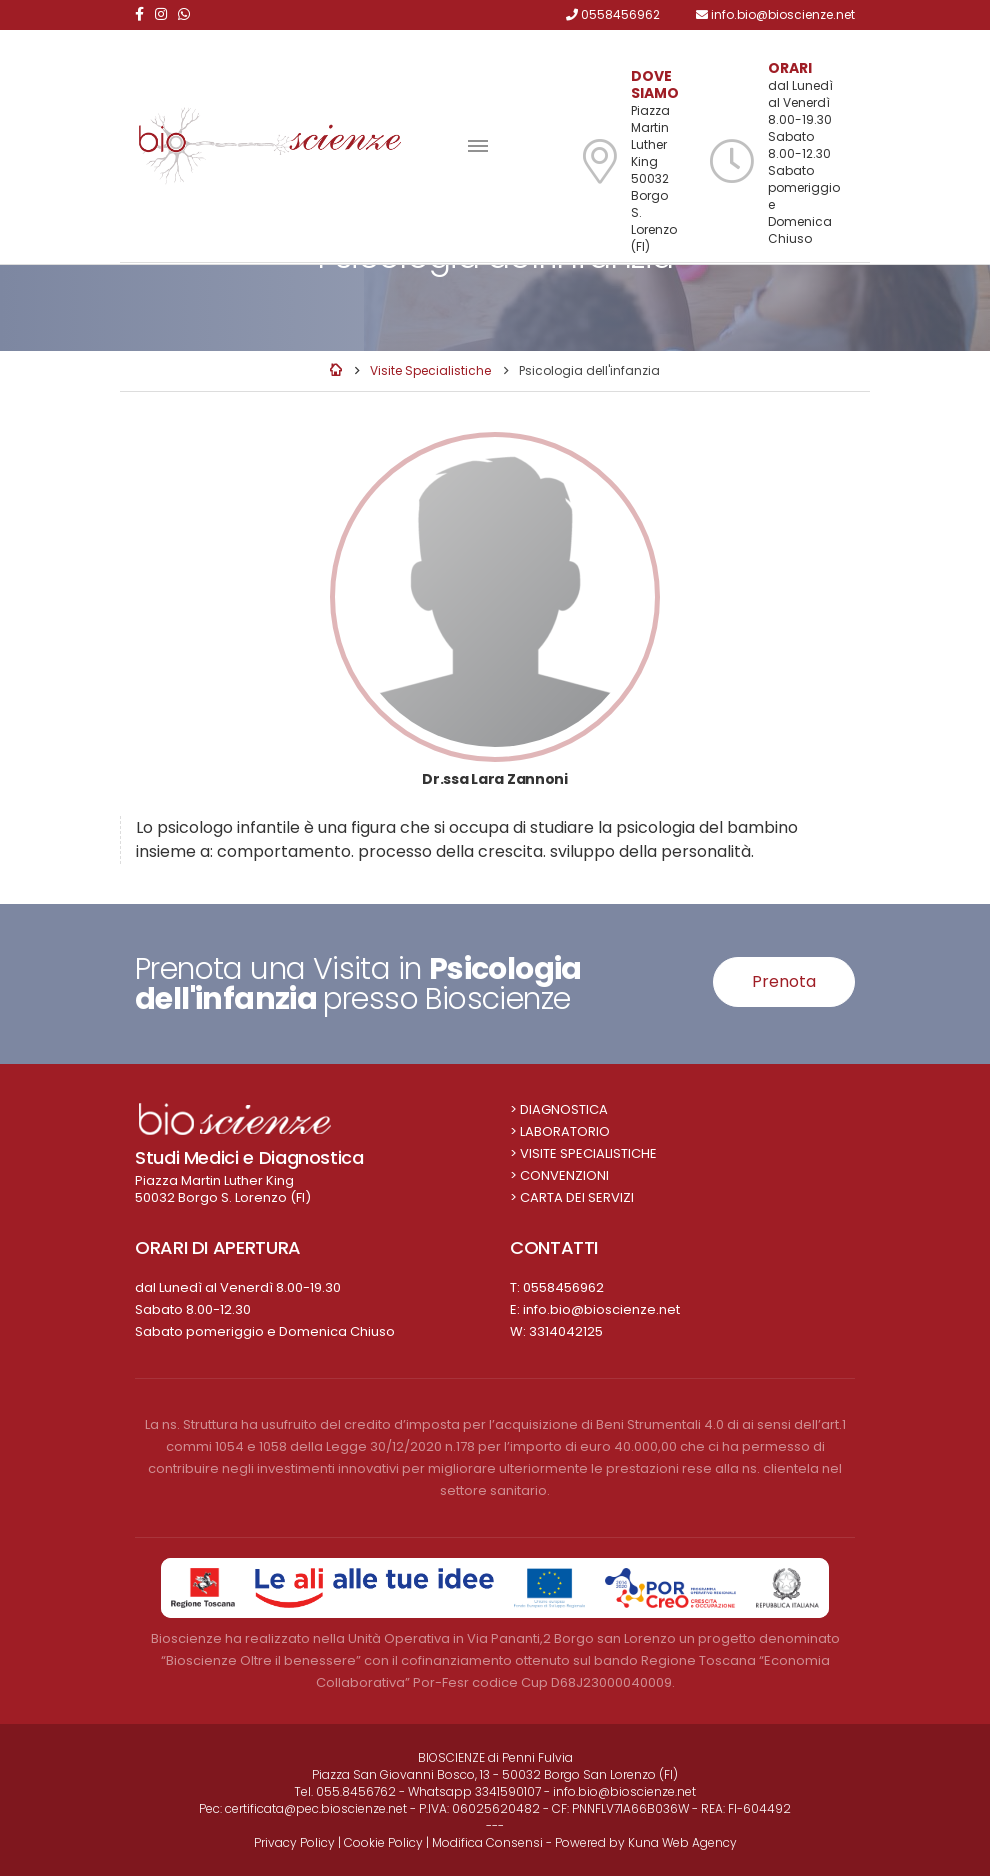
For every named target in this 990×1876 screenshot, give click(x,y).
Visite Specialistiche (430, 370)
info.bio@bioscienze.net (601, 1309)
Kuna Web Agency (682, 1842)
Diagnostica (564, 1109)
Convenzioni (564, 1175)
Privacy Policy (294, 1842)
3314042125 (566, 1331)
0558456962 (563, 1287)
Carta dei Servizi (577, 1197)
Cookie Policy (383, 1842)
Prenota (784, 981)
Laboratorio (565, 1131)
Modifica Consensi (487, 1842)
